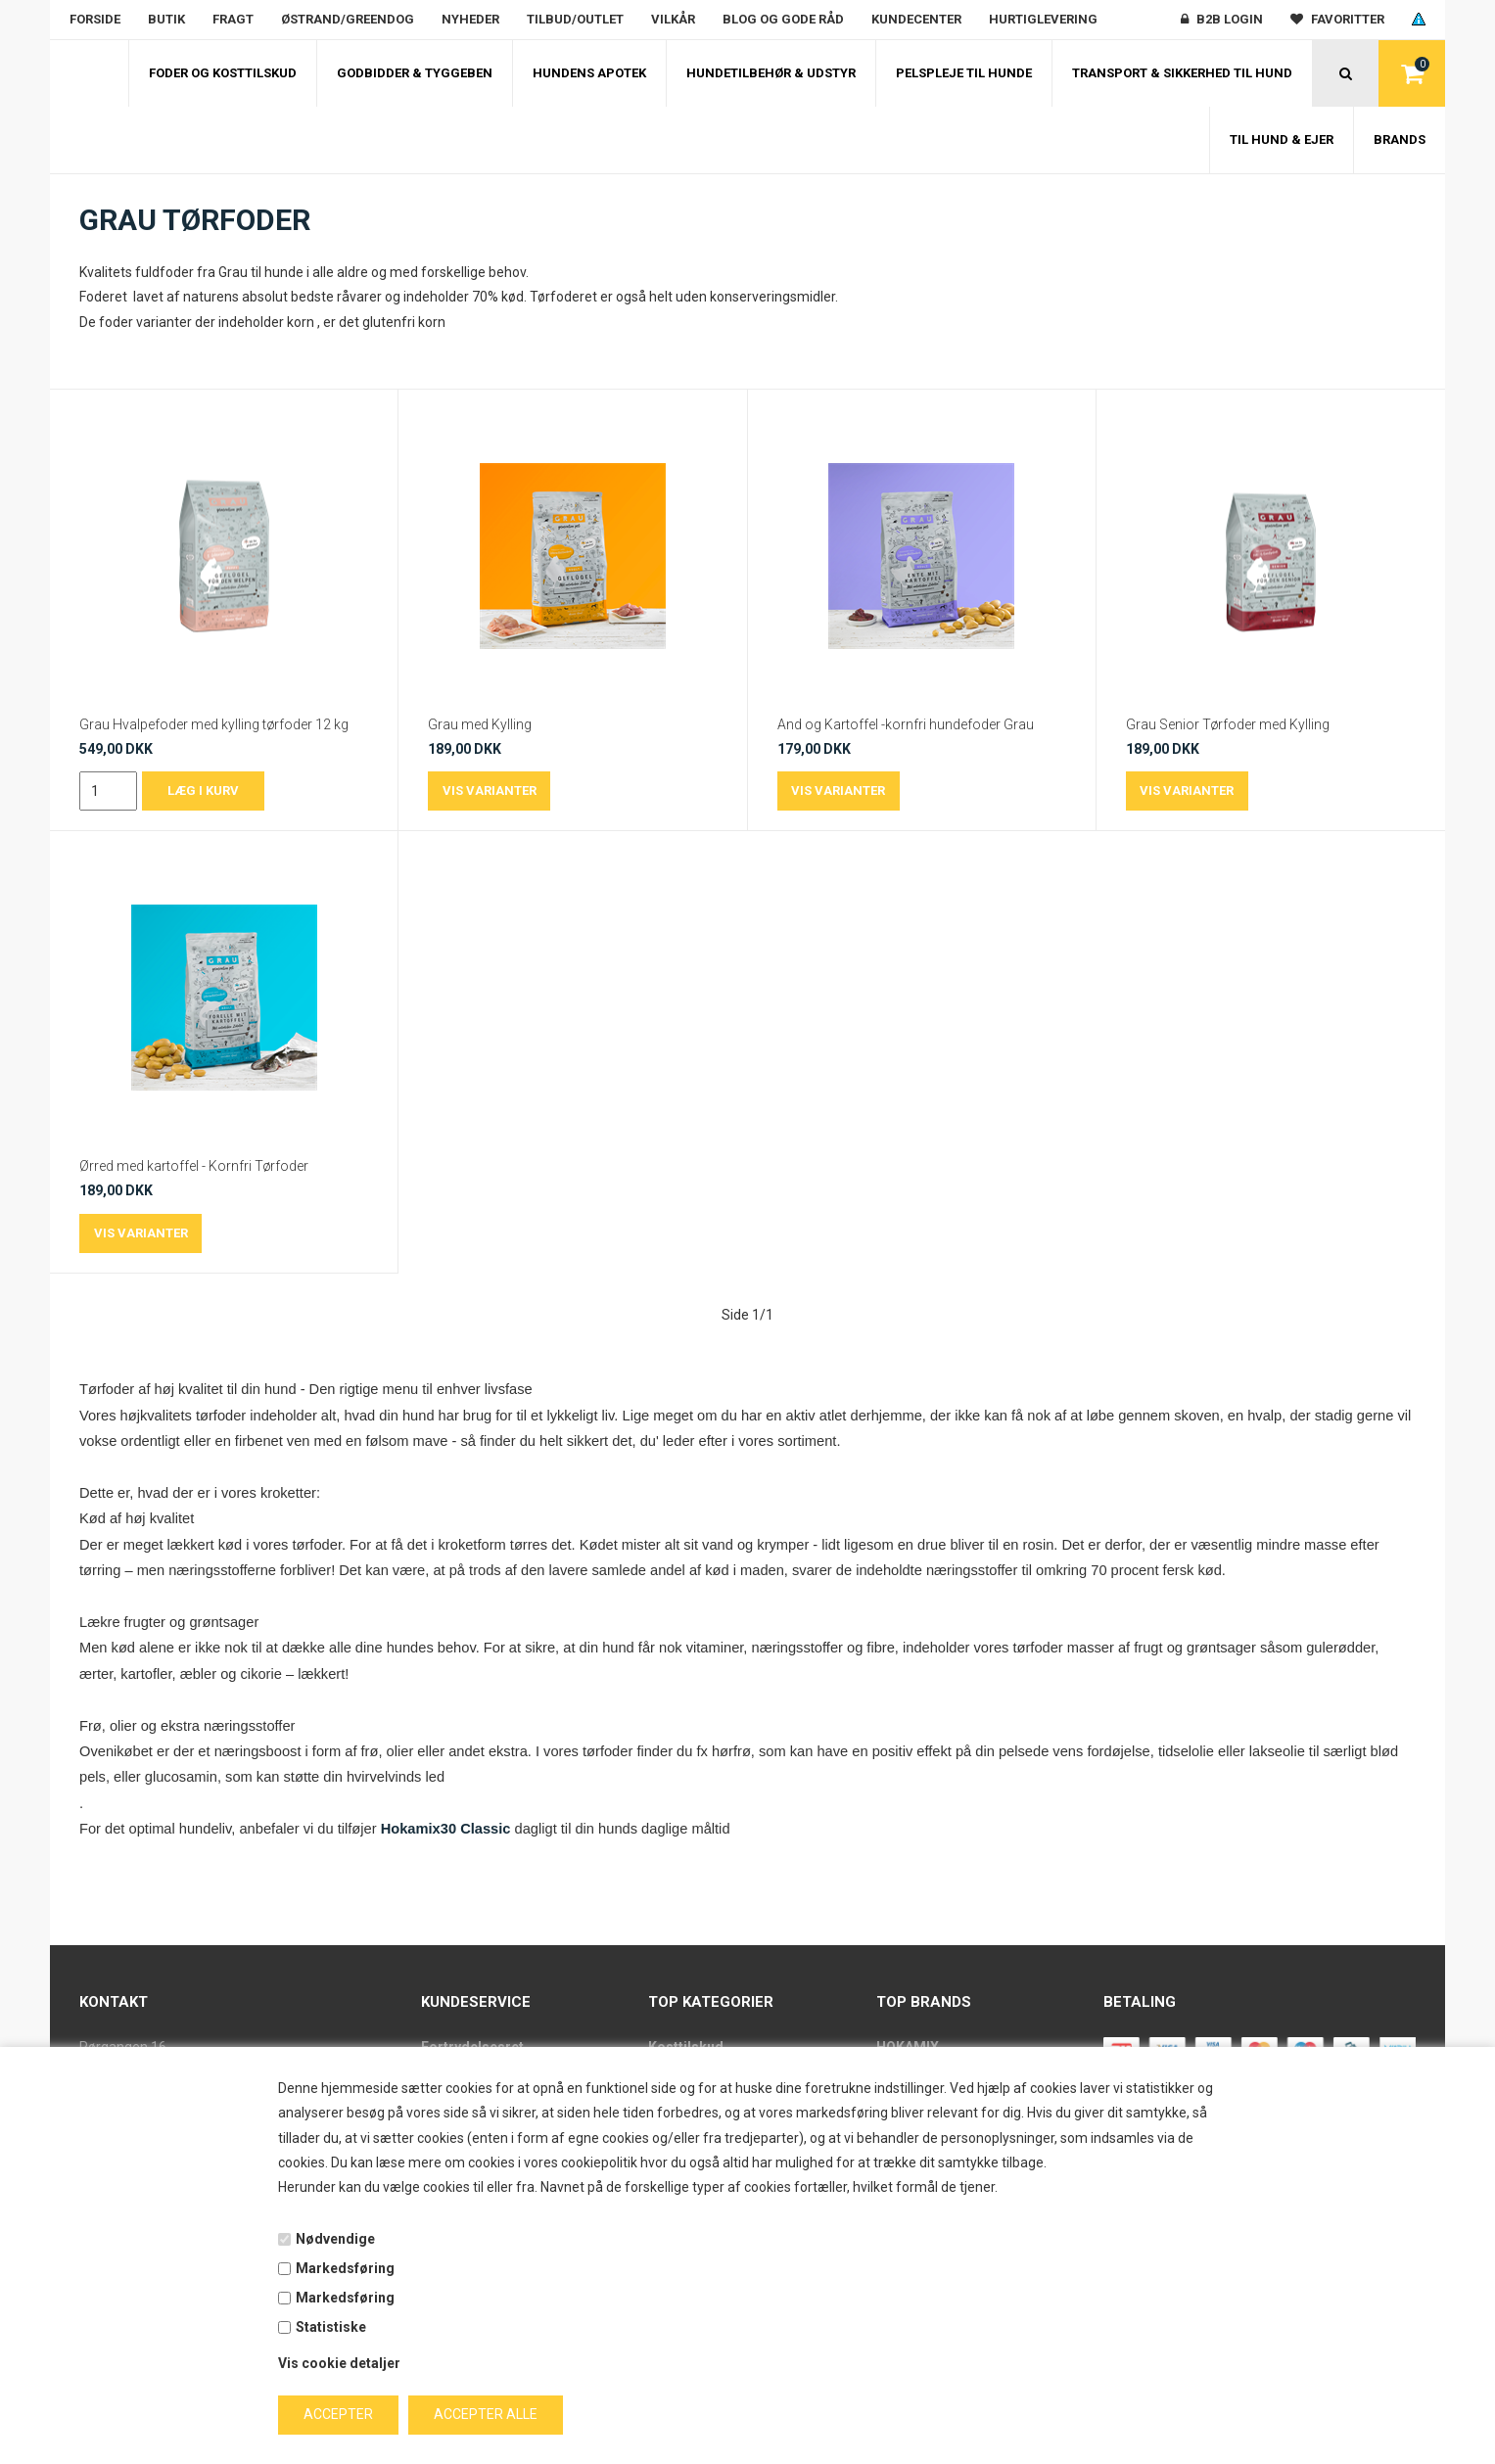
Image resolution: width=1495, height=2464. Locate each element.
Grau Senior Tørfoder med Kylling (1228, 724)
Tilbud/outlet (575, 19)
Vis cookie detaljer (339, 2363)
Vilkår (673, 19)
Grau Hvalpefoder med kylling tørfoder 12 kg (214, 724)
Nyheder (470, 19)
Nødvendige (335, 2239)
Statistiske (331, 2327)
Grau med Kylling (480, 724)
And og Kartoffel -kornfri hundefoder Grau (905, 724)
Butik (166, 19)
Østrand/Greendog (347, 19)
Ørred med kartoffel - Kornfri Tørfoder (193, 1166)
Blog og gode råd (783, 19)
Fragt (233, 19)
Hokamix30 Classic (444, 1828)
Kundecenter (916, 19)
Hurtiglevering (1043, 19)
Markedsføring (345, 2268)
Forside (95, 19)
